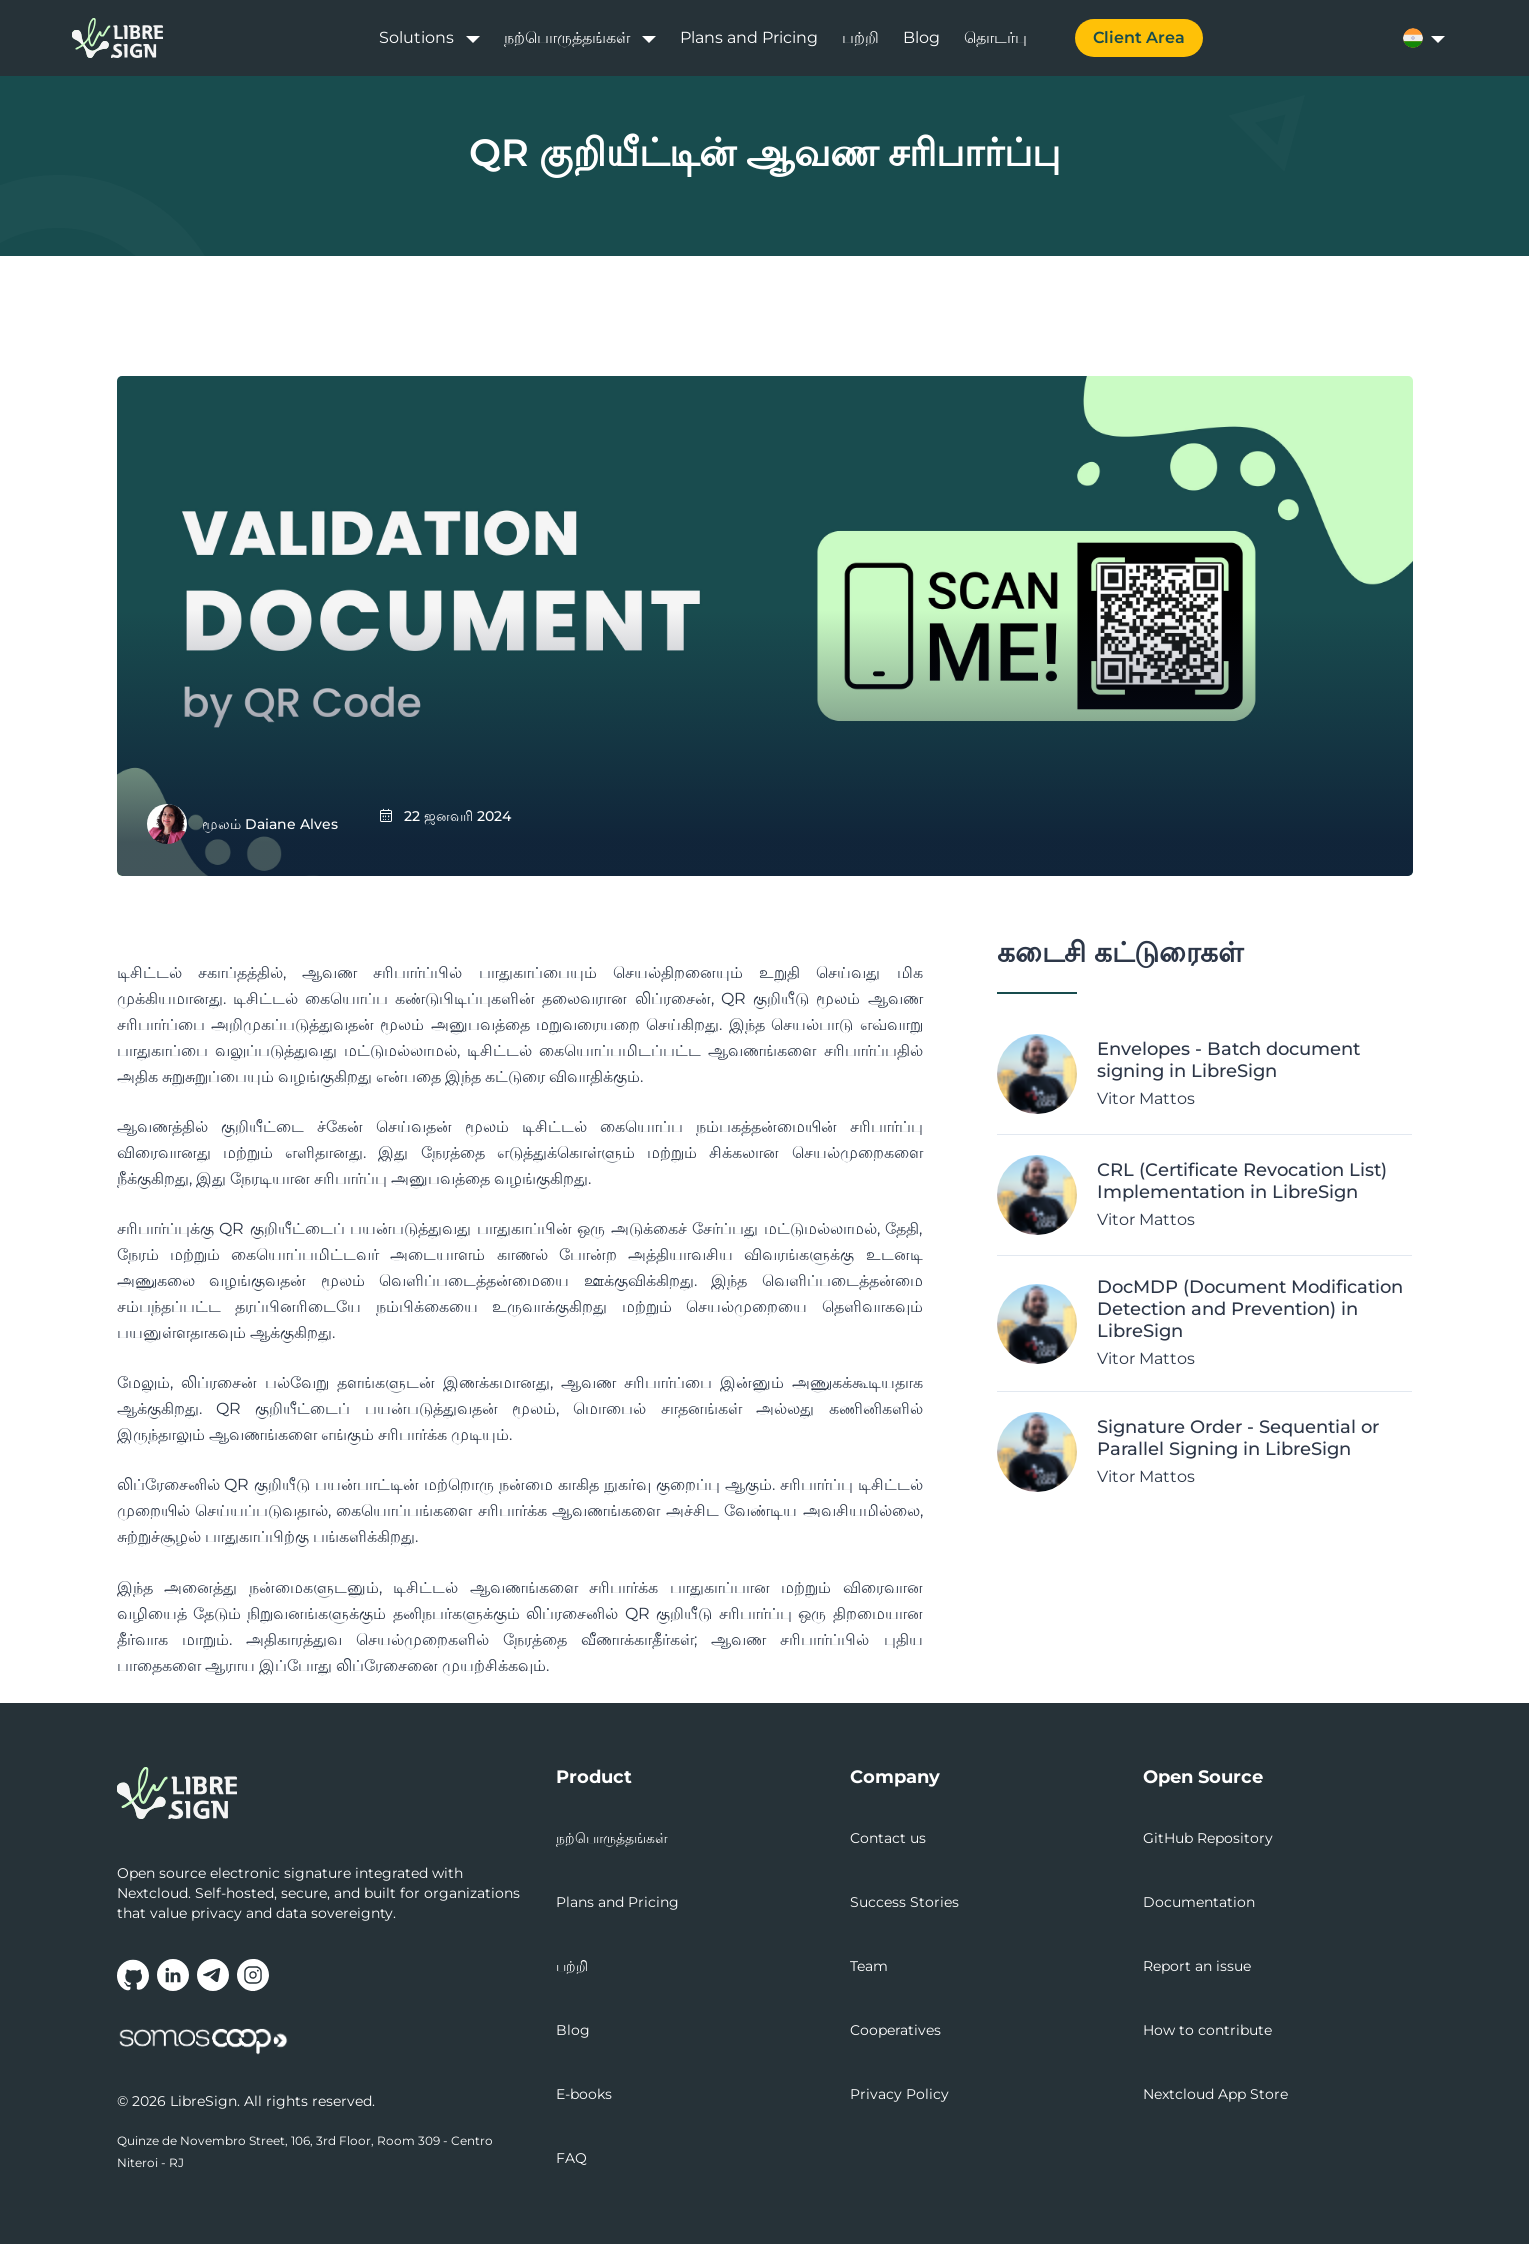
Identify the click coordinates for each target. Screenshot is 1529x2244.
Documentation (1199, 1902)
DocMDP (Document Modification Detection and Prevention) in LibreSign (1250, 1309)
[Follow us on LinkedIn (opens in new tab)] (173, 1975)
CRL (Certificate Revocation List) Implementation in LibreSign (1242, 1181)
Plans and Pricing (749, 37)
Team (869, 1966)
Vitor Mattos (1146, 1098)
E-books (584, 2094)
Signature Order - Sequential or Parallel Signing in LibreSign (1238, 1438)
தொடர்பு (995, 37)
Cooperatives (895, 2030)
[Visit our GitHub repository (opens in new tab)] (133, 1975)
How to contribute (1207, 2030)
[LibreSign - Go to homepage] (325, 1793)
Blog (921, 37)
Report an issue (1197, 1966)
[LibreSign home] (117, 38)
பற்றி (860, 37)
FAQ (571, 2158)
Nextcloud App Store (1215, 2094)
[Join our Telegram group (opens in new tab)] (213, 1975)
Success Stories (904, 1902)
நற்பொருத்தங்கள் (612, 1838)
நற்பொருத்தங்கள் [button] (567, 37)
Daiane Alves (291, 824)
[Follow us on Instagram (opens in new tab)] (253, 1975)
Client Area (1139, 37)
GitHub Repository (1208, 1838)
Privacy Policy (899, 2094)
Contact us (888, 1838)
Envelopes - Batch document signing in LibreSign (1228, 1060)
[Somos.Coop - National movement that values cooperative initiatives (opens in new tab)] (203, 2041)
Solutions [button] (416, 37)
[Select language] (1430, 38)
